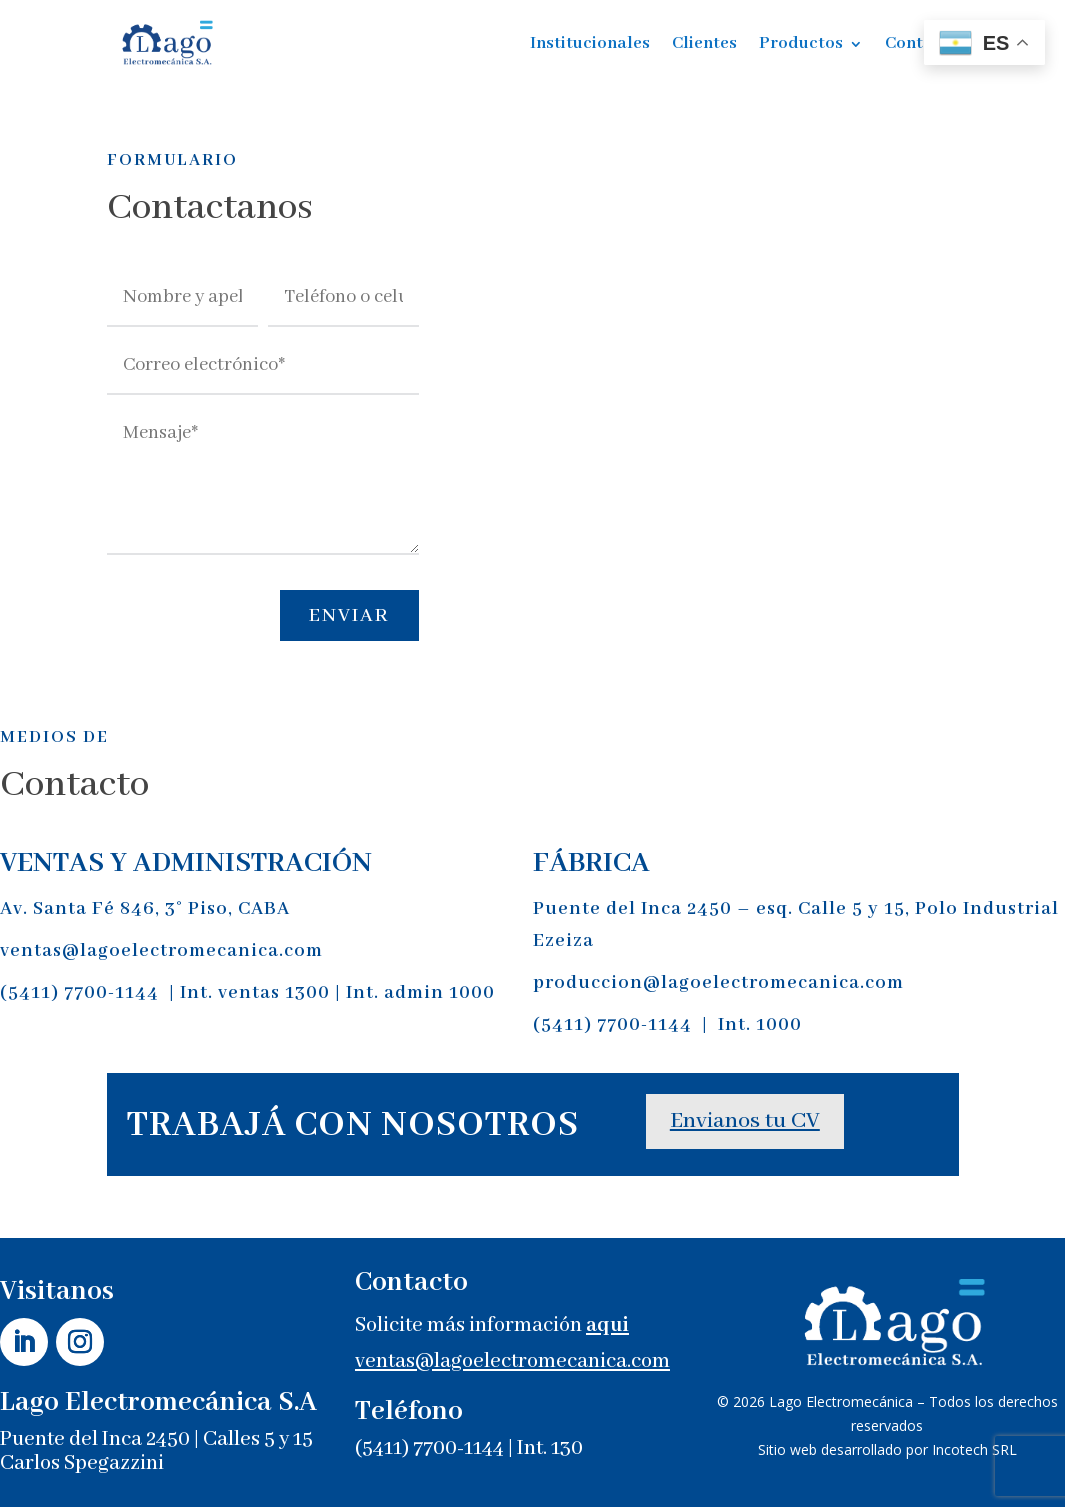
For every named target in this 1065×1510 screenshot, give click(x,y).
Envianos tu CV (745, 1125)
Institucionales (590, 43)
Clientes (704, 43)
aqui (607, 1329)
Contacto (922, 43)
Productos (801, 43)
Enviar (343, 617)
